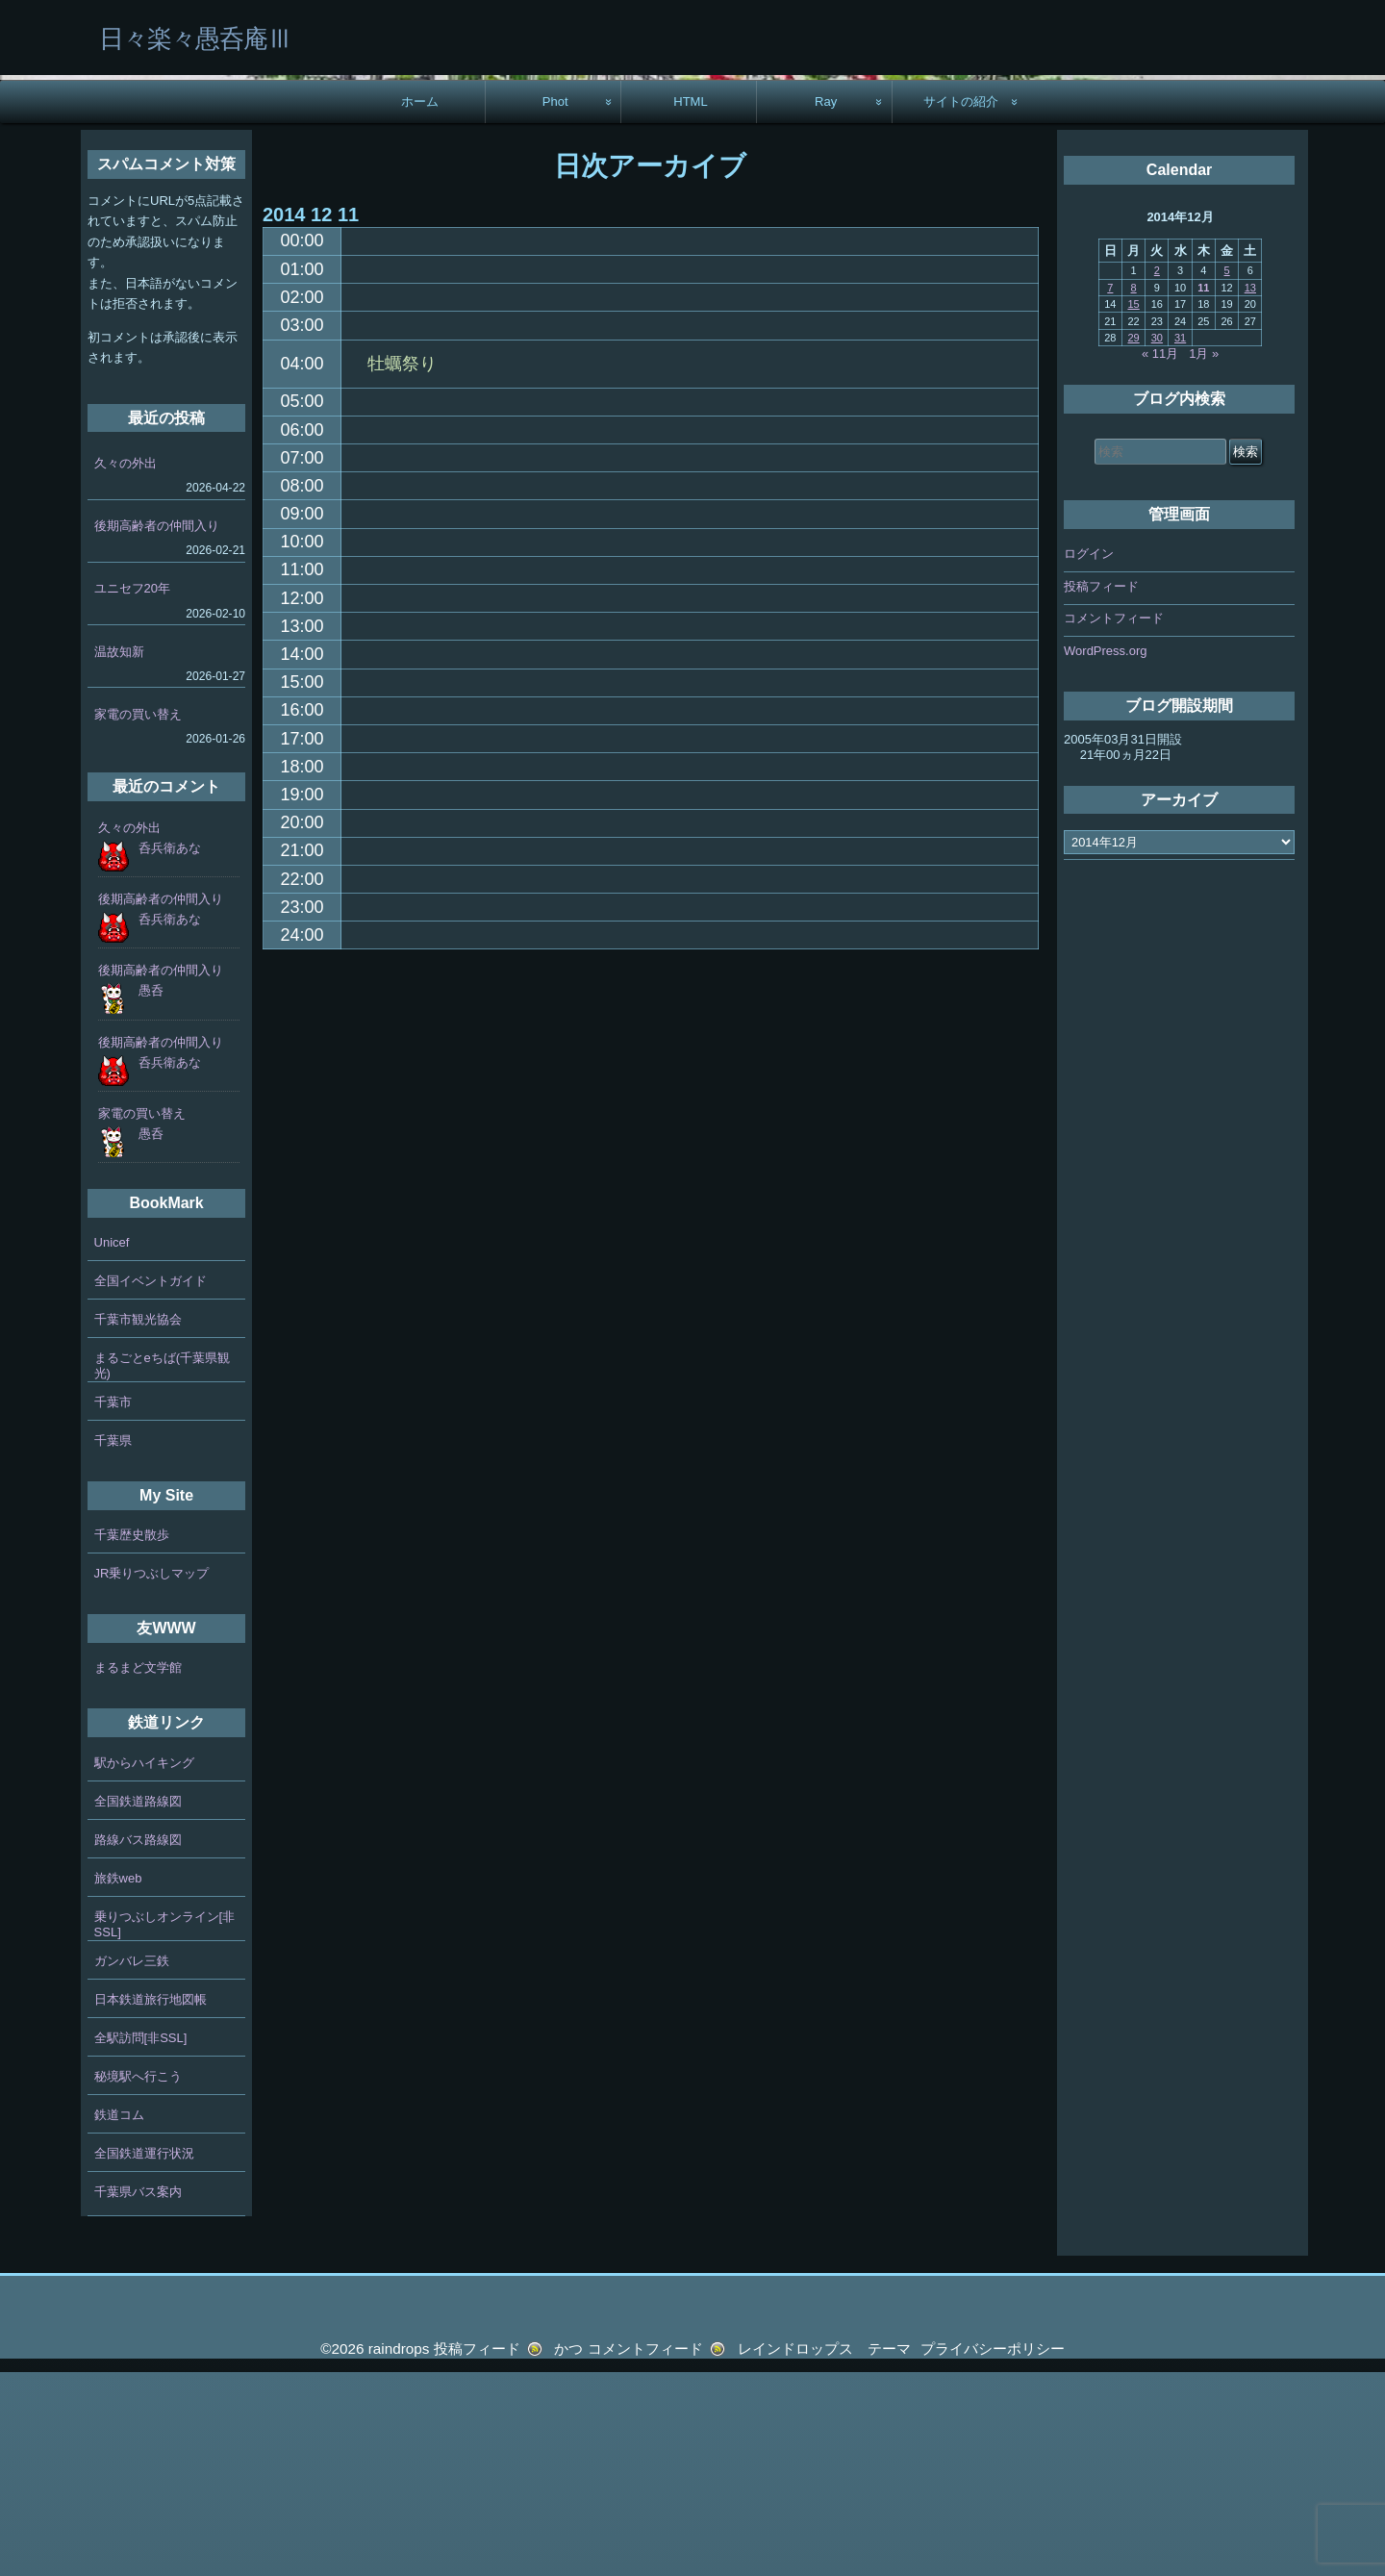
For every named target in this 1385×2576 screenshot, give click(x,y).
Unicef (112, 1446)
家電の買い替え (138, 918)
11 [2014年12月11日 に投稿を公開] (1203, 491)
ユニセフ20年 (132, 792)
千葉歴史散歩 (131, 1738)
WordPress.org (1105, 854)
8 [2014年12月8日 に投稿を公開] (1134, 491)
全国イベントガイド (150, 1484)
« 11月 (1160, 557)
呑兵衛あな (169, 1052)
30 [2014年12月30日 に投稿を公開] (1157, 541)
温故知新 (119, 854)
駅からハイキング (144, 1966)
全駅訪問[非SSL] (141, 2242)
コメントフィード (1114, 822)
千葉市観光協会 (138, 1523)
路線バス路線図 (138, 2043)
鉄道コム (119, 2318)
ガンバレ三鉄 (131, 2165)
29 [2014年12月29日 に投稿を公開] (1133, 541)
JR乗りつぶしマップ (152, 1777)
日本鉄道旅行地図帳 (150, 2203)
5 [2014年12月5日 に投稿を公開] (1227, 474)
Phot (555, 305)
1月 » (1204, 557)
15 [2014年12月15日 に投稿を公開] (1133, 508)
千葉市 (113, 1606)
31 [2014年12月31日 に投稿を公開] (1180, 541)
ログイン (1089, 757)
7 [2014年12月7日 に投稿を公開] (1110, 491)
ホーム (420, 305)
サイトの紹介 (960, 305)
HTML (690, 305)
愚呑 (151, 1194)
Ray (826, 305)
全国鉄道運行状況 (144, 2357)
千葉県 (113, 1644)
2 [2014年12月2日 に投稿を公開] (1157, 474)
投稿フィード (1101, 790)
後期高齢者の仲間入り (156, 729)
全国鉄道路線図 (138, 2005)
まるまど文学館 (138, 1871)
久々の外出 (125, 667)
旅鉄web (118, 2082)
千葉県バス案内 (138, 2395)
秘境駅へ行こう (138, 2280)
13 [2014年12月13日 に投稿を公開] (1250, 491)
